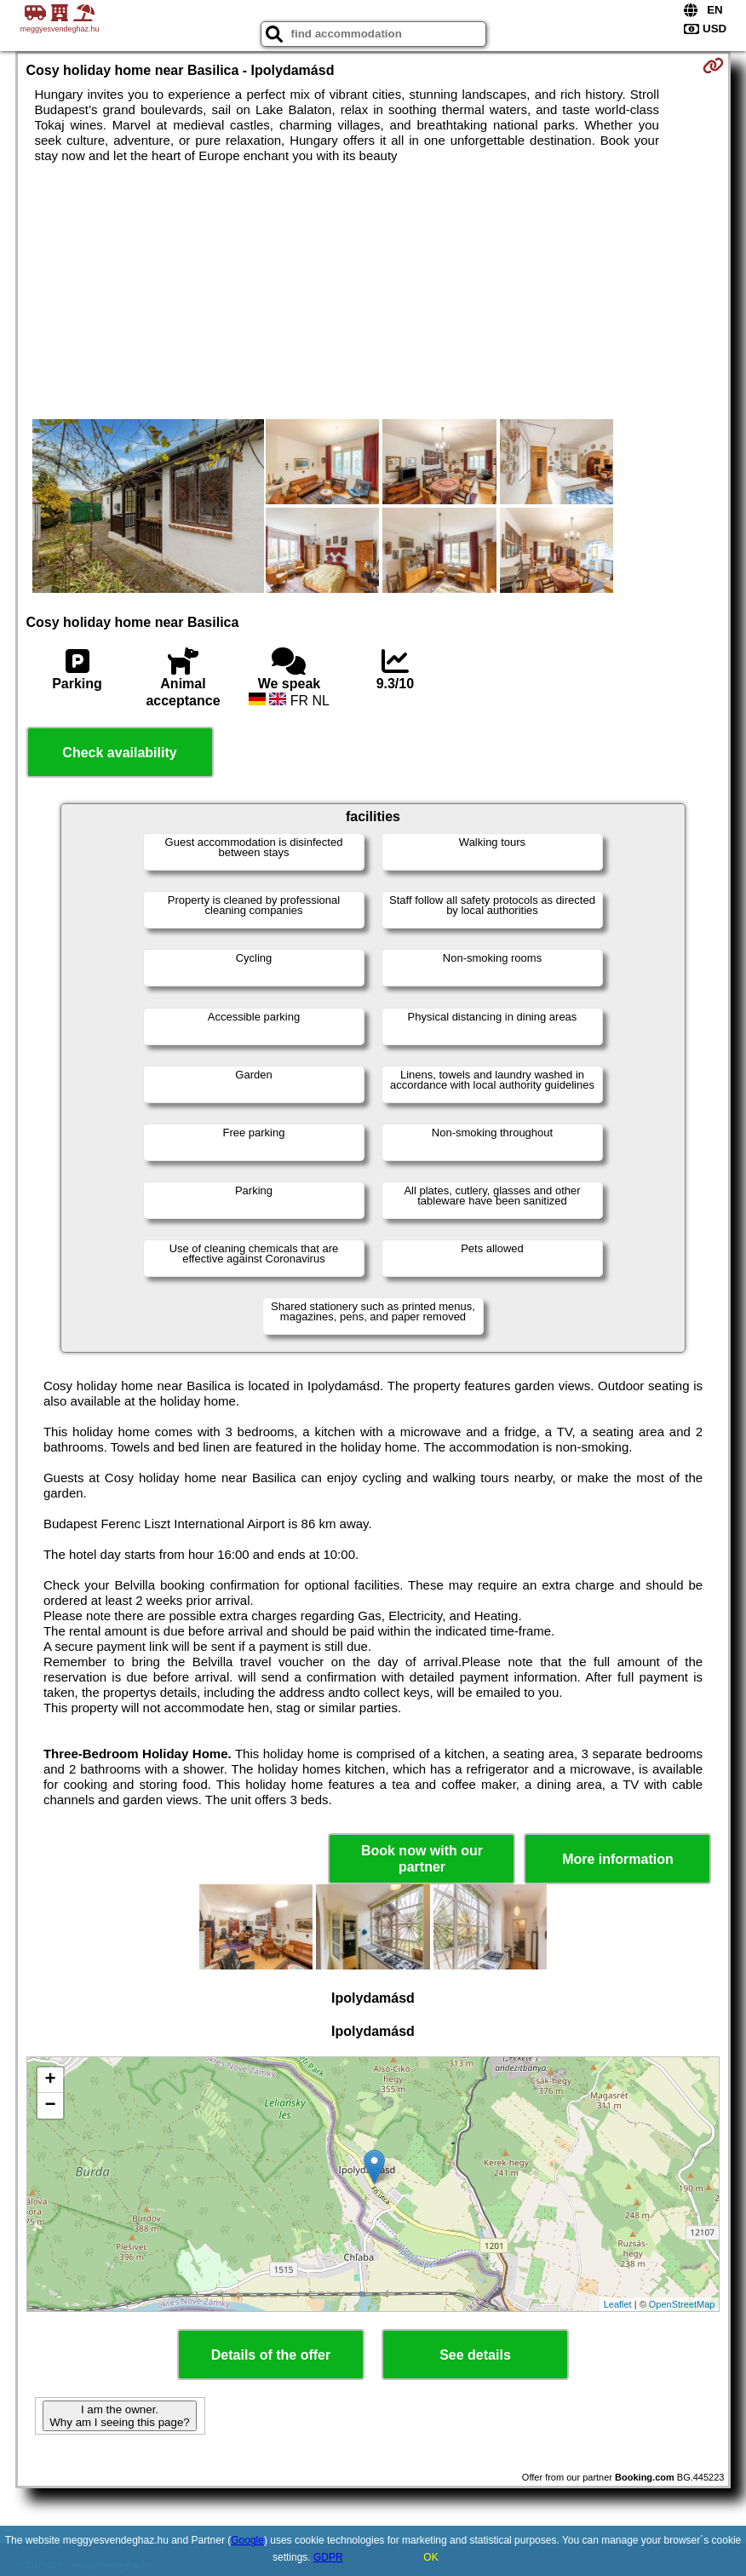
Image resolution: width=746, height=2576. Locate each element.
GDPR (328, 2557)
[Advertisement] (373, 291)
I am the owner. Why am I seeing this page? (119, 2416)
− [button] (49, 2106)
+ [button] (49, 2080)
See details (475, 2355)
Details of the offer (270, 2355)
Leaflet (618, 2304)
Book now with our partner (422, 1858)
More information (618, 1859)
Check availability (119, 752)
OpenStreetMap (682, 2304)
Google (247, 2540)
